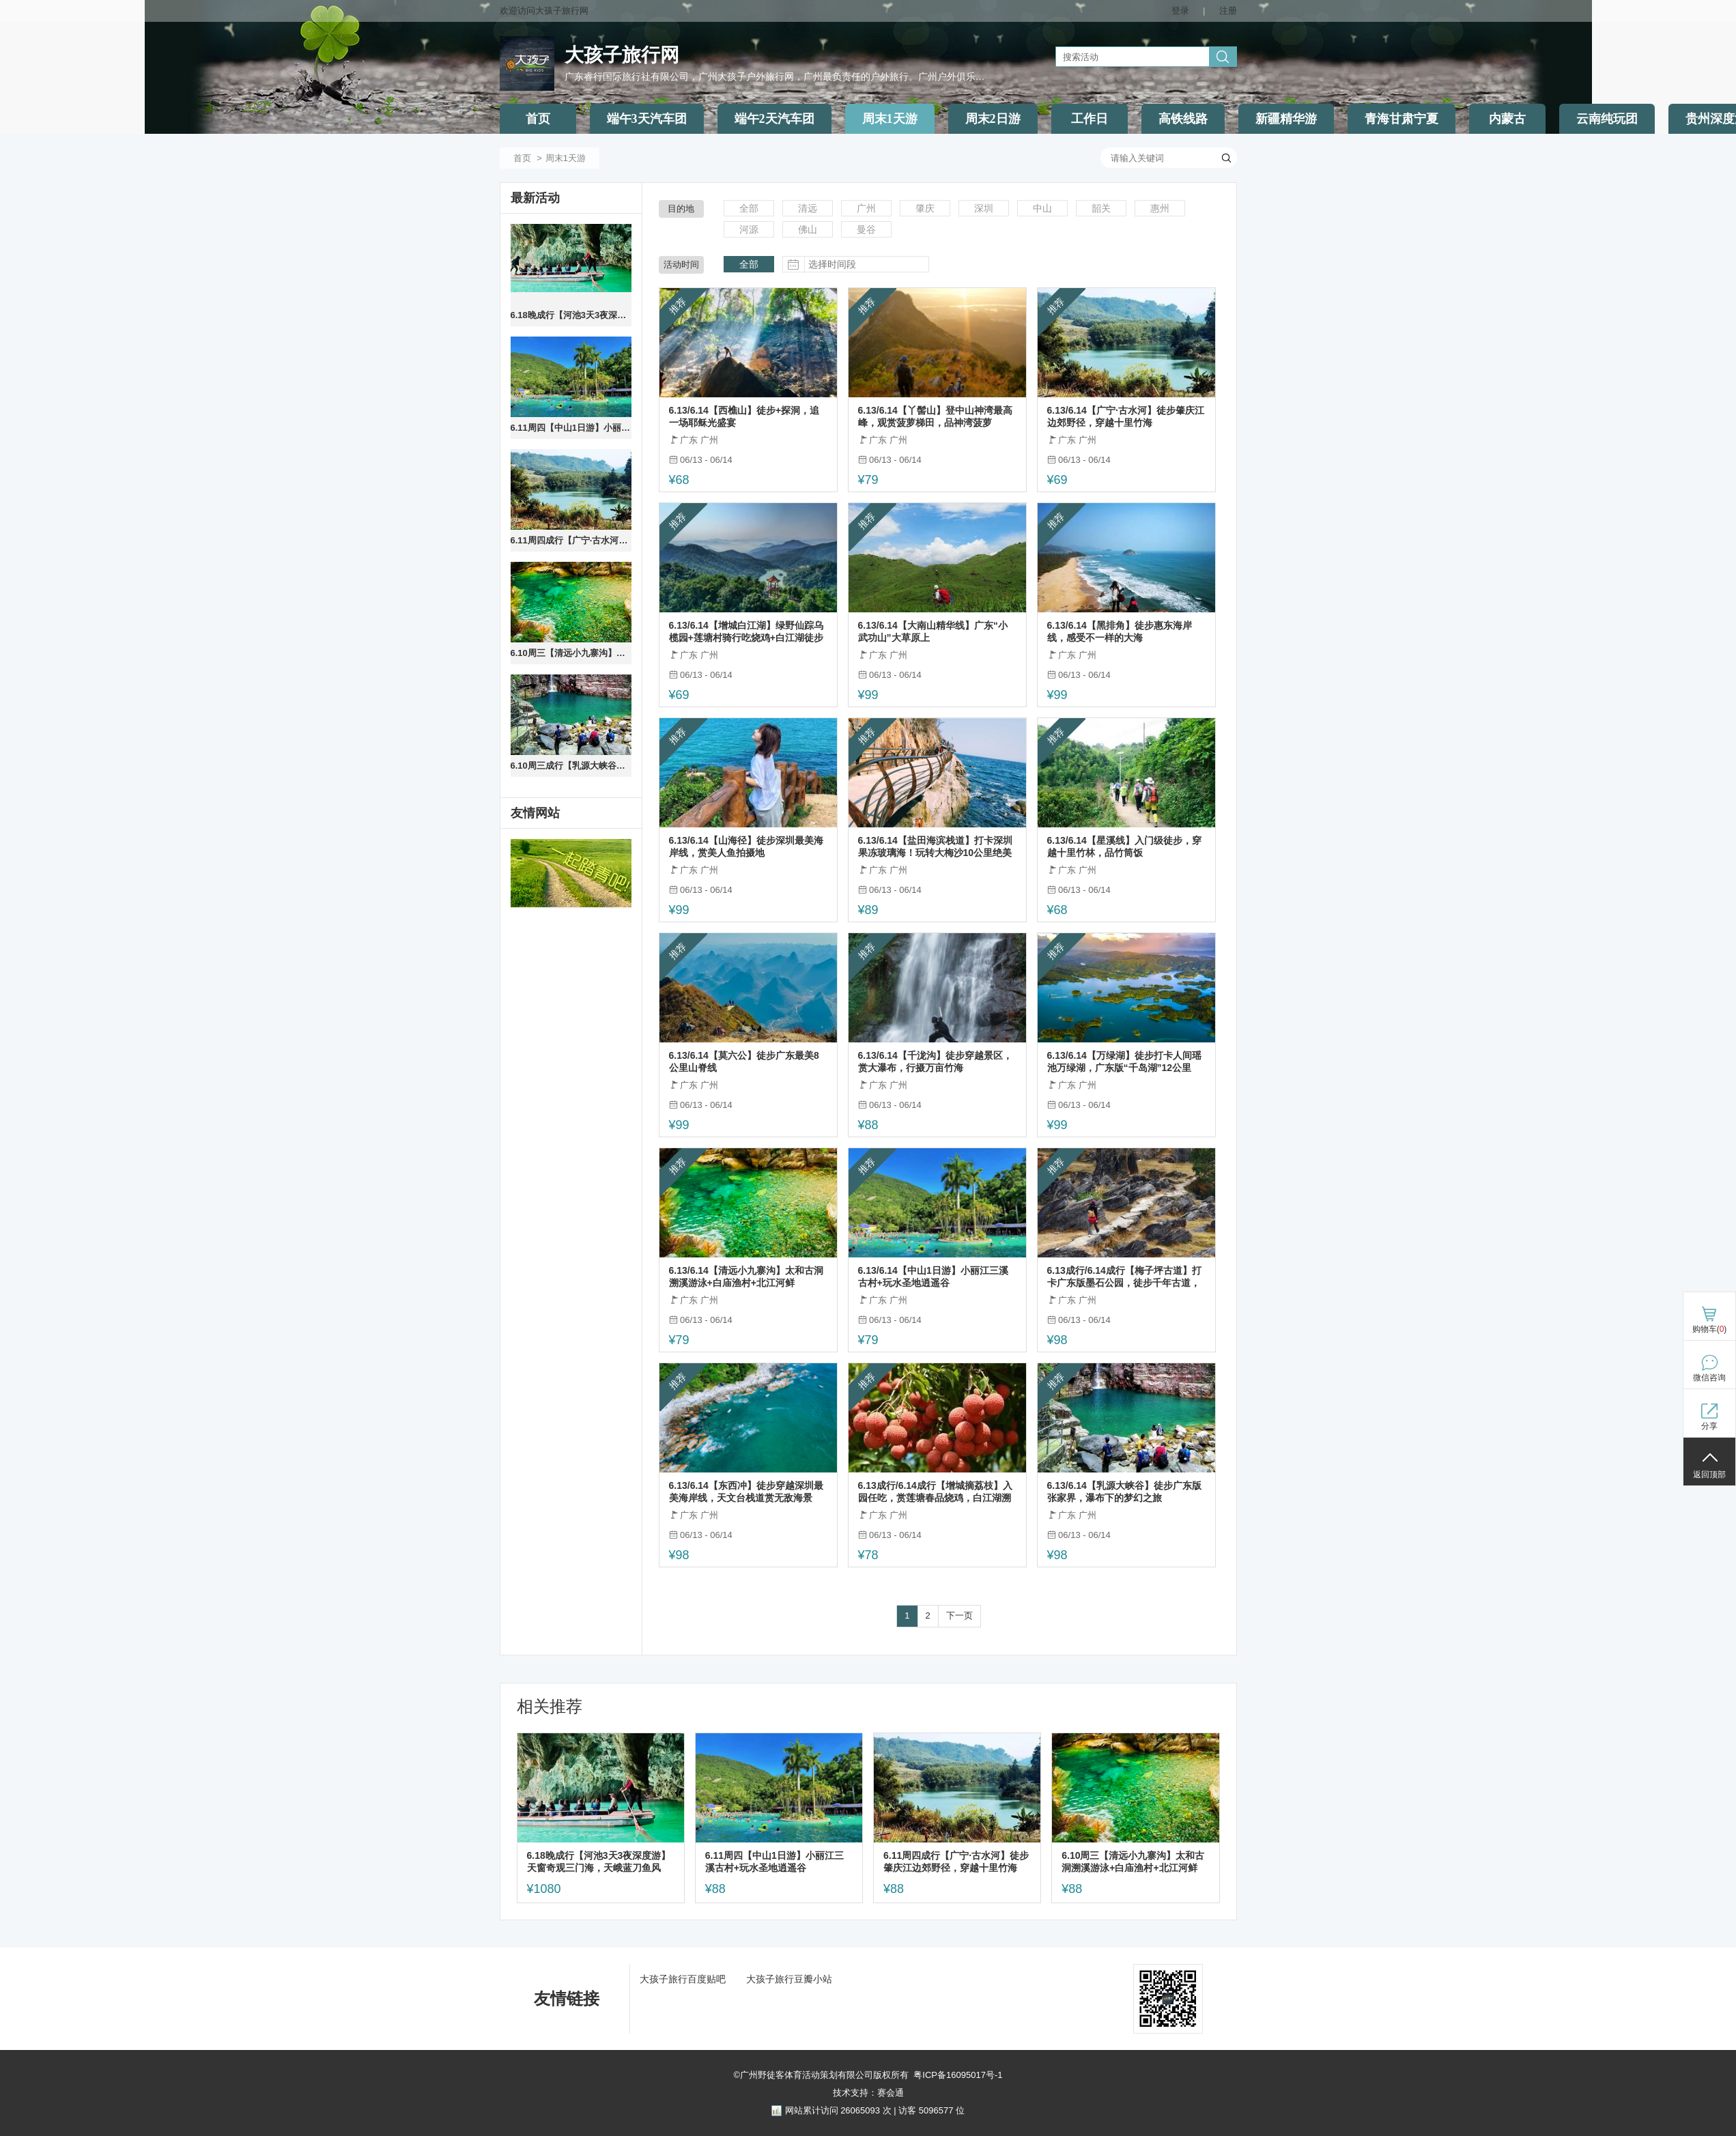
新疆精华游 (1286, 119)
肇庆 (925, 208)
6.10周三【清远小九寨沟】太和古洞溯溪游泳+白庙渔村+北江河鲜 (571, 653)
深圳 (983, 208)
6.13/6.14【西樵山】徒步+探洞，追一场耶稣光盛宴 (744, 416)
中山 (1042, 208)
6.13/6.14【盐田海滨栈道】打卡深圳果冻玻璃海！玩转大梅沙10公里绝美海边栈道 (935, 847)
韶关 (1101, 208)
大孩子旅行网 (622, 55)
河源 (748, 229)
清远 (807, 208)
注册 (1228, 10)
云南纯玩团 (1607, 119)
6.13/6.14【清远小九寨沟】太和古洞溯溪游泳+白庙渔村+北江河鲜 (746, 1276)
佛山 (807, 229)
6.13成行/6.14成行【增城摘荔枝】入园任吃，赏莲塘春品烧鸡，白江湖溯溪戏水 (935, 1492)
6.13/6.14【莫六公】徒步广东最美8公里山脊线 (744, 1061)
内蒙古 (1507, 119)
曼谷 (866, 229)
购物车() (1709, 1329)
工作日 (1089, 119)
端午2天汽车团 (774, 119)
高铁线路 (1183, 119)
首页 (538, 119)
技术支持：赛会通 (868, 2093)
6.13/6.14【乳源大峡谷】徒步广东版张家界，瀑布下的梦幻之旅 (1124, 1491)
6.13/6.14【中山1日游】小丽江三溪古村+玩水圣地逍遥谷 (933, 1276)
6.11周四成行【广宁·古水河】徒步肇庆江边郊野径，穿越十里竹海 (571, 540)
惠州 (1159, 208)
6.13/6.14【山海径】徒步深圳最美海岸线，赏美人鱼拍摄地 (746, 846)
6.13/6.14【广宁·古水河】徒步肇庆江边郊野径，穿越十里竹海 (1125, 416)
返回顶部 (1709, 1474)
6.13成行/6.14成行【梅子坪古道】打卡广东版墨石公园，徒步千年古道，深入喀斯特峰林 (1124, 1277)
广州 (866, 208)
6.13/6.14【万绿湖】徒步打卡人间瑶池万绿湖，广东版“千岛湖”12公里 (1124, 1061)
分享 (1709, 1426)
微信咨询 (1709, 1377)
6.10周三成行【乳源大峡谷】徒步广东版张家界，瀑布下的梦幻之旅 (571, 765)
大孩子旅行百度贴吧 (683, 1979)
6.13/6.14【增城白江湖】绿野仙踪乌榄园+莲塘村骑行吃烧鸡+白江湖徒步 (746, 631)
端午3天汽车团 (647, 119)
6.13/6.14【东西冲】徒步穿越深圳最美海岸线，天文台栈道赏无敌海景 (746, 1491)
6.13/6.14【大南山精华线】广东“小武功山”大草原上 (933, 631)
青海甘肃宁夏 (1401, 119)
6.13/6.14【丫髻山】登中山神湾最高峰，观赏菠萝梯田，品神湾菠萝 (935, 416)
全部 (748, 208)
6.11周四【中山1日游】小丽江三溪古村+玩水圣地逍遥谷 (571, 428)
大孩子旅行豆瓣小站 (789, 1979)
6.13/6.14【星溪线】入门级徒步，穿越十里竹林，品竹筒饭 (1124, 846)
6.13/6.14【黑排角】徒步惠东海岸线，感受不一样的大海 (1119, 631)
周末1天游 (889, 119)
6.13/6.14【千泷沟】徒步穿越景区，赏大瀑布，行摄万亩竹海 (935, 1061)
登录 (1180, 10)
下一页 (959, 1615)
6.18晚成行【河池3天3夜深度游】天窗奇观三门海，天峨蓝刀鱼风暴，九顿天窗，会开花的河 (571, 315)
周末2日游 (993, 119)
